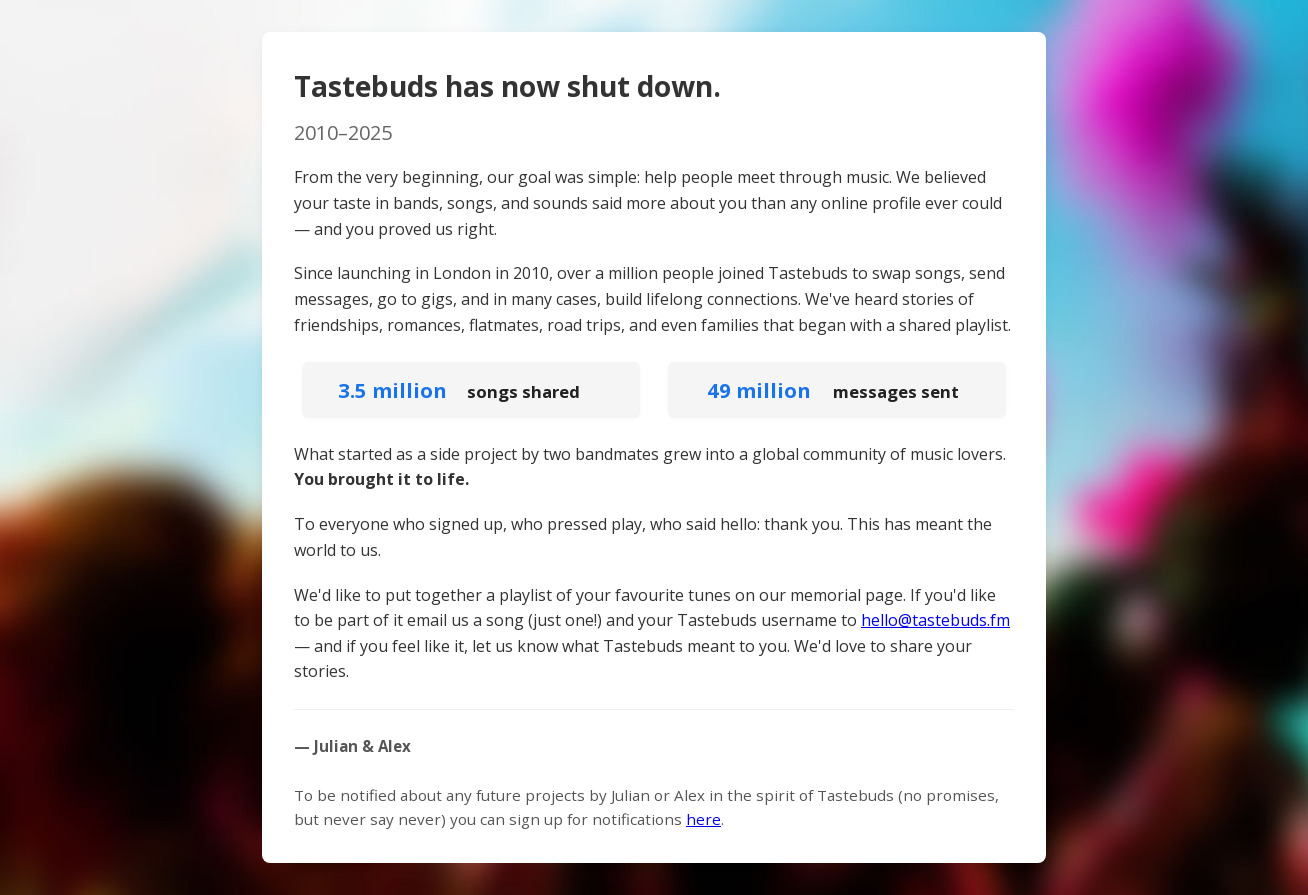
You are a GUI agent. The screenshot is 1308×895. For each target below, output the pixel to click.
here (703, 819)
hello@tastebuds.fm (935, 620)
